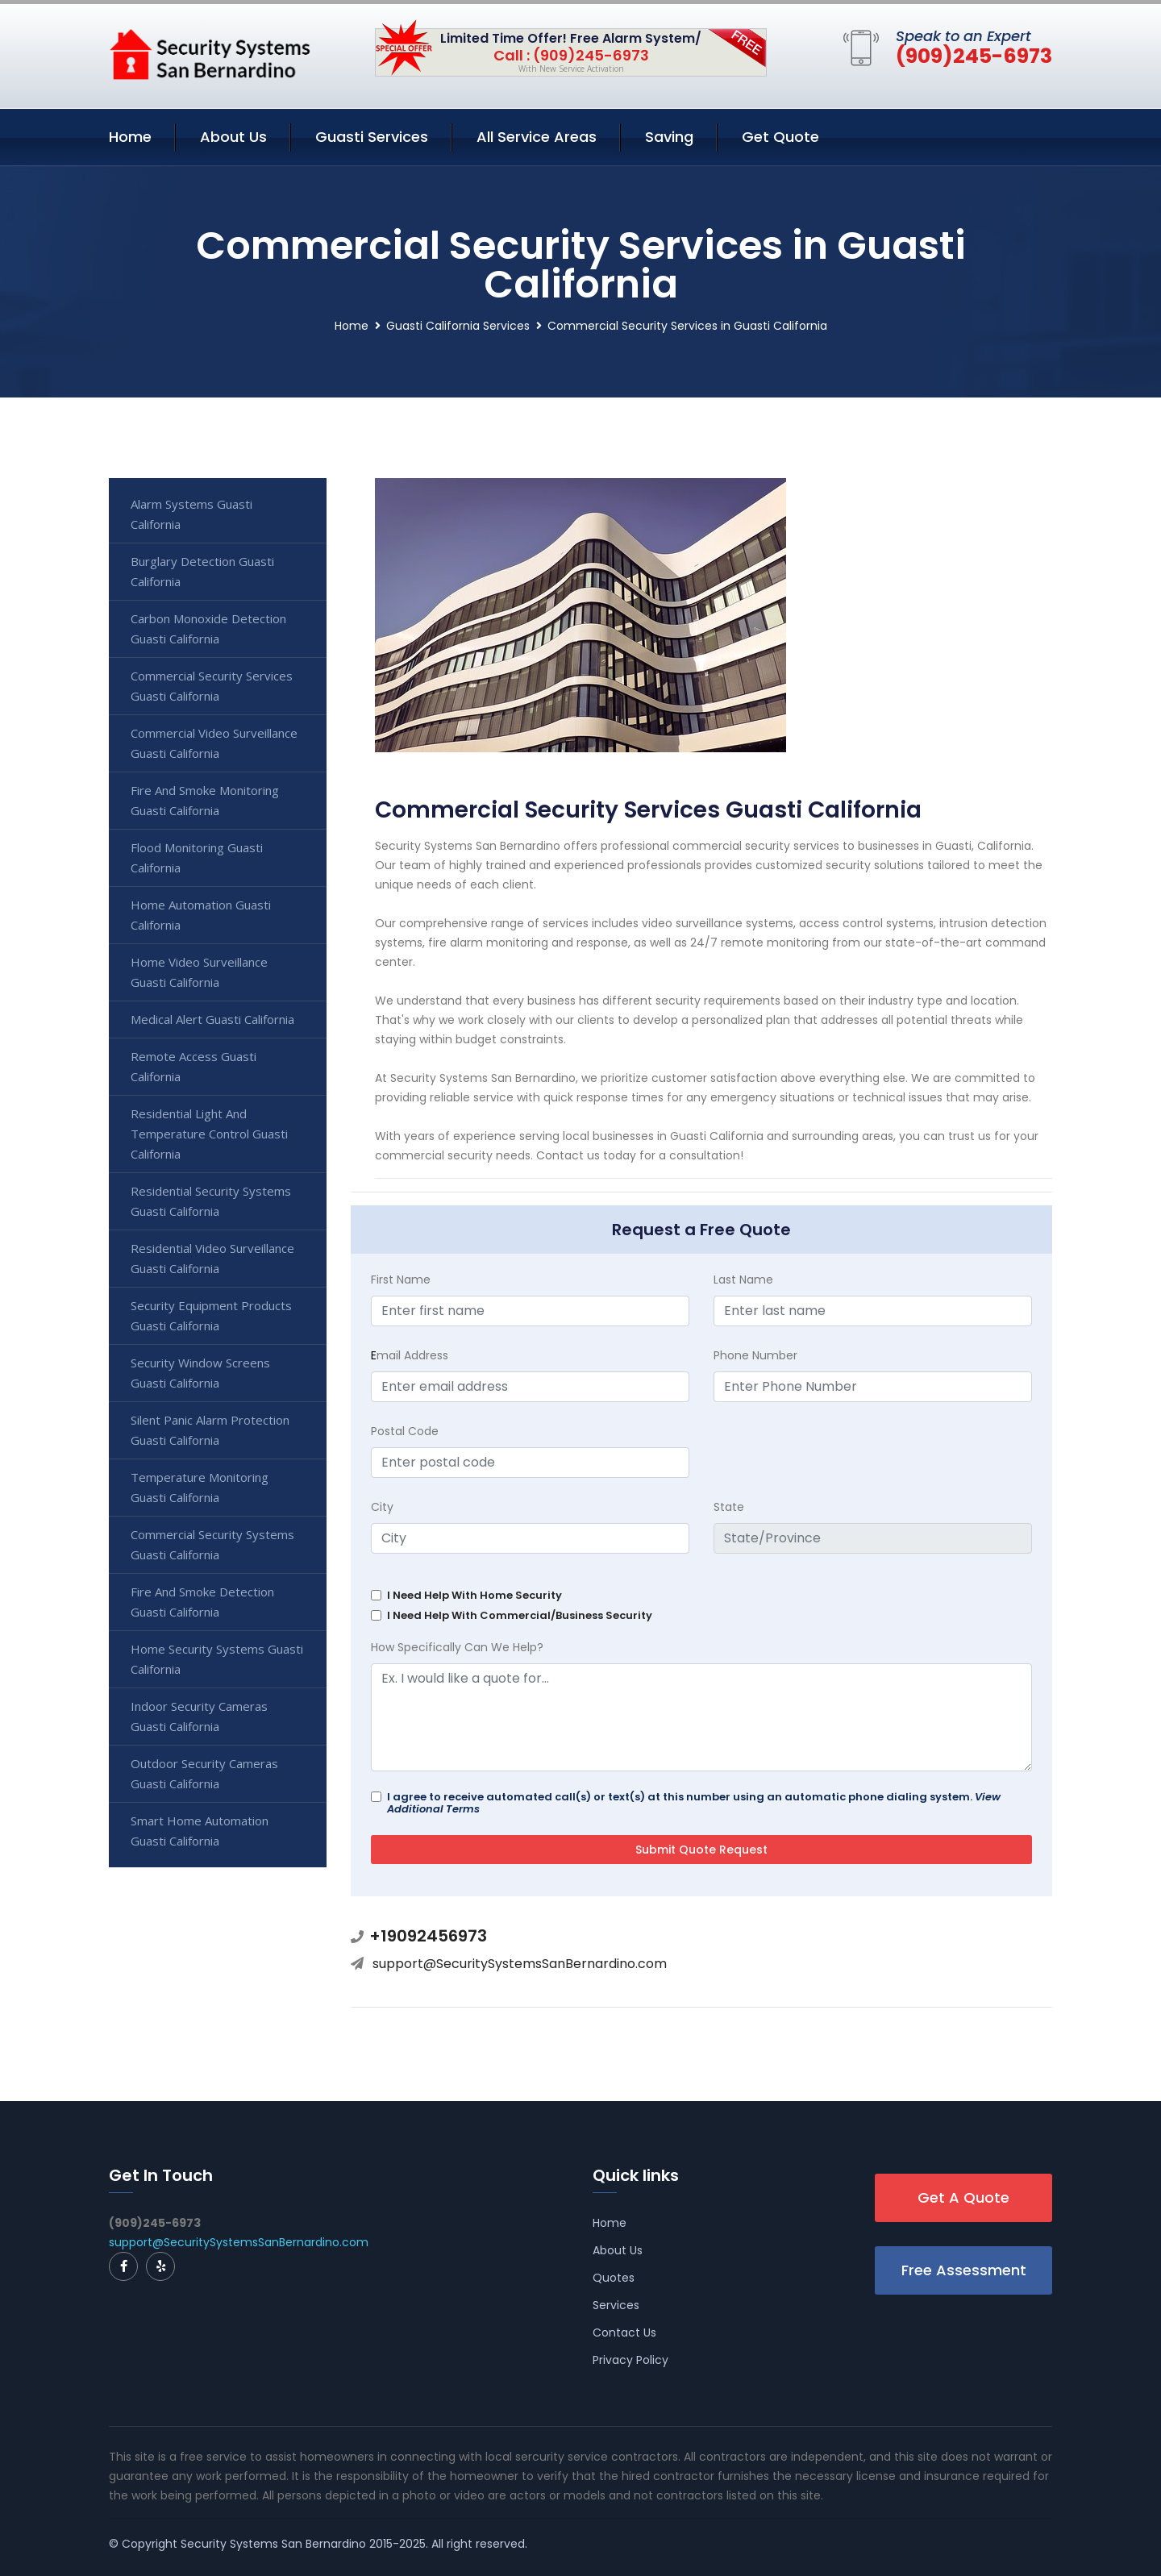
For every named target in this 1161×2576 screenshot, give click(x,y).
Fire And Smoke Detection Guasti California (202, 1601)
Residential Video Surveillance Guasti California (212, 1258)
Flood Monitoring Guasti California (197, 857)
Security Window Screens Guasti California (200, 1373)
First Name (401, 1279)
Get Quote (780, 137)
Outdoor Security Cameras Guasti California (204, 1773)
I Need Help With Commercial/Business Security (519, 1615)
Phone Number (755, 1355)
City (382, 1507)
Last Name (743, 1279)
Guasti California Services (458, 326)
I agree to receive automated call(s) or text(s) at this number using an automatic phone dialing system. (694, 1803)
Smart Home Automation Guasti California (199, 1830)
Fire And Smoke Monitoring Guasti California (205, 800)
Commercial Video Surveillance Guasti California (214, 743)
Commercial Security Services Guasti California (212, 686)
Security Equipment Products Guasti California (211, 1315)
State (729, 1507)
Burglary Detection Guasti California (202, 571)
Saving (669, 137)
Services (616, 2305)
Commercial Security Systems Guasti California (212, 1544)
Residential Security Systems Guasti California (211, 1201)
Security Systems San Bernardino (273, 2544)
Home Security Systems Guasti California (217, 1659)
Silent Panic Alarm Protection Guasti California (210, 1430)
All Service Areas (536, 137)
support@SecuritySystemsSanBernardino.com (519, 1963)
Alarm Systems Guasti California (191, 514)
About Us (233, 137)
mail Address (409, 1355)
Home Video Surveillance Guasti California (199, 972)
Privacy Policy (630, 2360)
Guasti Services (371, 137)
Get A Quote (963, 2197)
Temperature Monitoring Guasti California (199, 1487)
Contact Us (624, 2332)
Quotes (614, 2278)
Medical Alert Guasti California (212, 1019)
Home (130, 137)
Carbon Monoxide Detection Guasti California (208, 628)
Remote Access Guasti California (193, 1066)
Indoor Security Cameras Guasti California (199, 1716)
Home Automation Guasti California (201, 915)
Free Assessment (963, 2270)
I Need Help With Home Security (474, 1595)
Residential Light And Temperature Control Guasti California (209, 1133)
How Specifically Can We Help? (457, 1647)
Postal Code (405, 1431)
